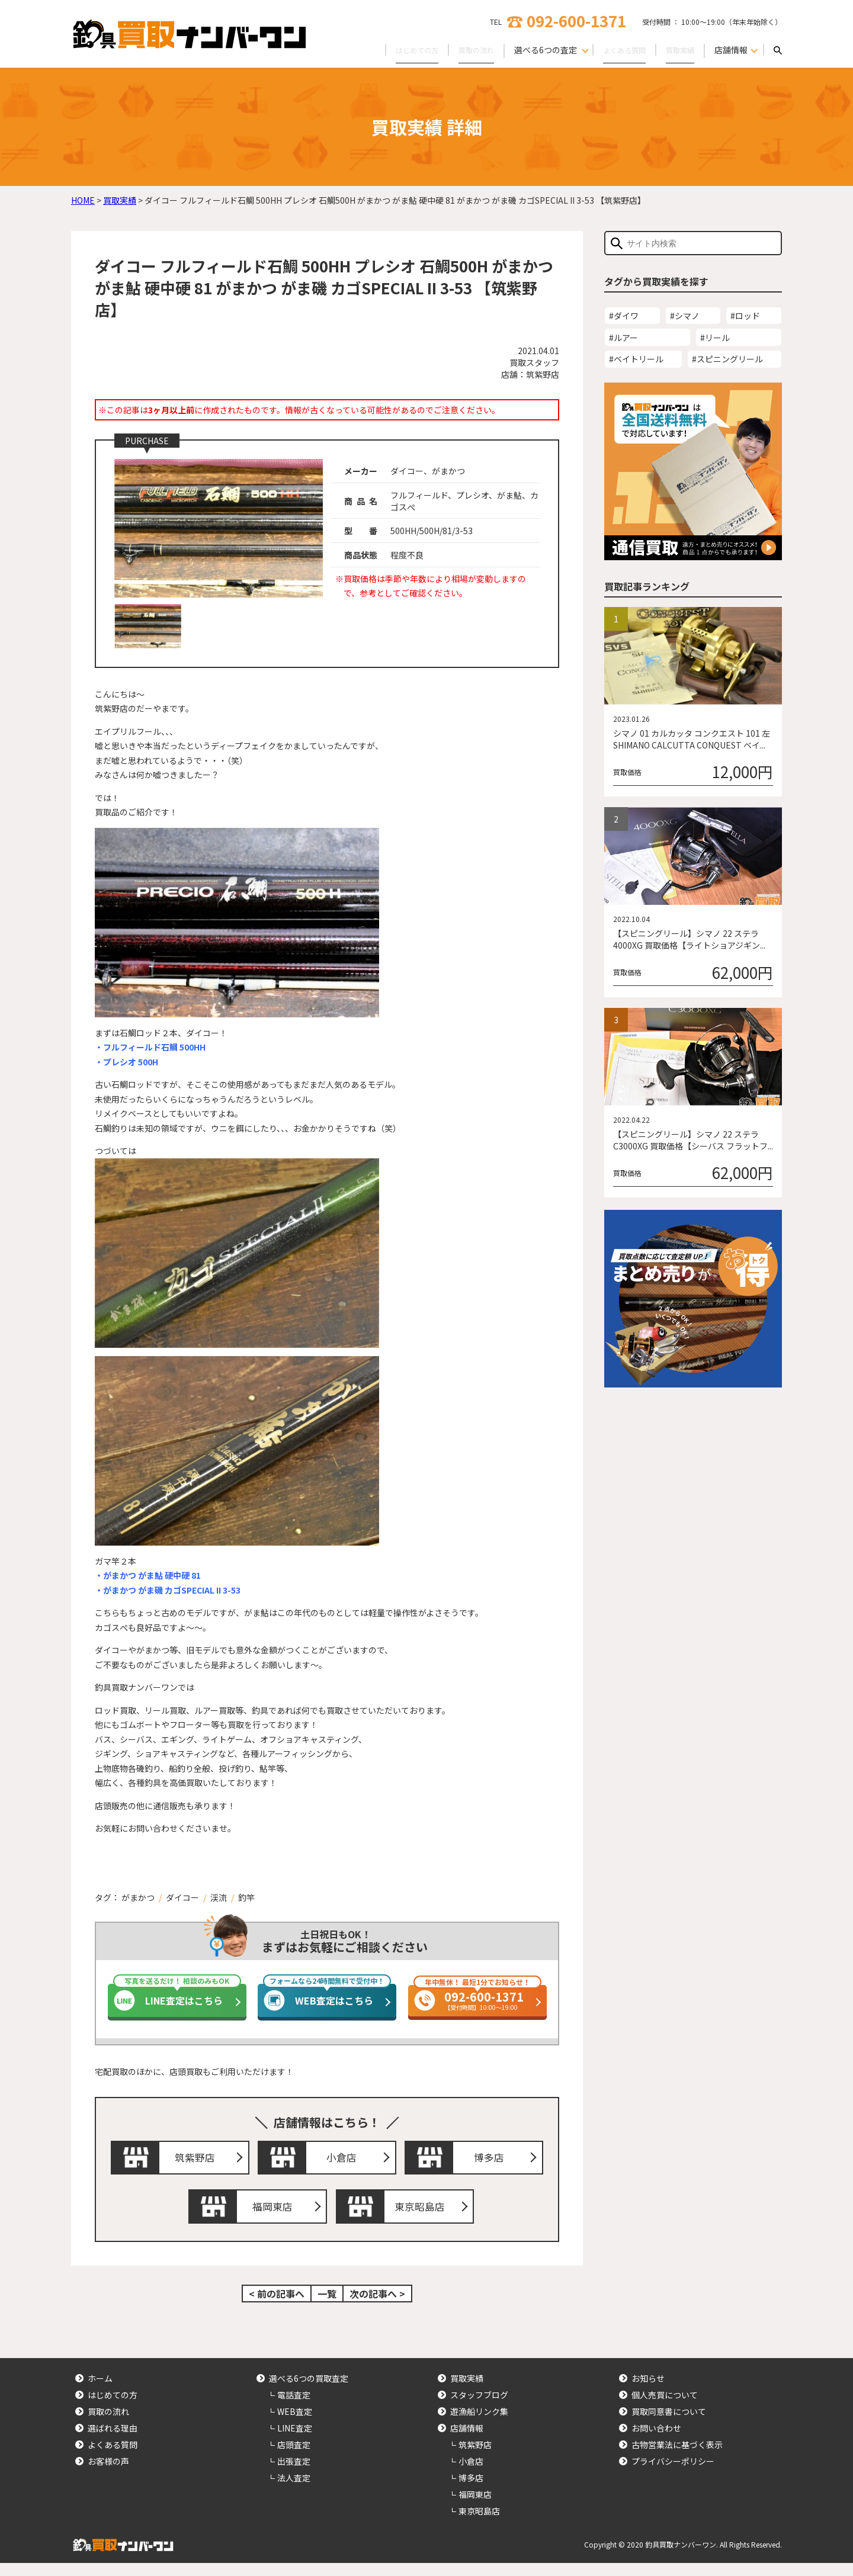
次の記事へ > (377, 2306)
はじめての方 (396, 50)
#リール (715, 337)
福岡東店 (275, 2216)
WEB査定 (294, 2425)
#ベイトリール (636, 359)
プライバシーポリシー (672, 2475)
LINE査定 (294, 2441)
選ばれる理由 (112, 2441)
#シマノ (685, 316)
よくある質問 (616, 50)
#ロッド (745, 316)
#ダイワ (624, 316)
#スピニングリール (727, 359)
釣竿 (246, 1897)
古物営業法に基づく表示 (677, 2458)
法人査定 (293, 2491)
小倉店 (345, 2161)
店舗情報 (466, 2441)
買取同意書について (668, 2425)
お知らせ (648, 2392)
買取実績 (677, 50)
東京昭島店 (422, 2216)
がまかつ (138, 1897)
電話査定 (293, 2408)
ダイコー (182, 1897)
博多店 (491, 2161)
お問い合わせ (656, 2441)
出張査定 (293, 2475)
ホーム (100, 2392)
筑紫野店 (198, 2161)
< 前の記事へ (276, 2306)
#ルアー (623, 337)
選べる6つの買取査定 (308, 2392)
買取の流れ (461, 50)
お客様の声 (108, 2475)
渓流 (218, 1897)
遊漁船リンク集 (479, 2425)
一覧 (327, 2306)
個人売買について (664, 2408)
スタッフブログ (479, 2408)
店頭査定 (293, 2458)
